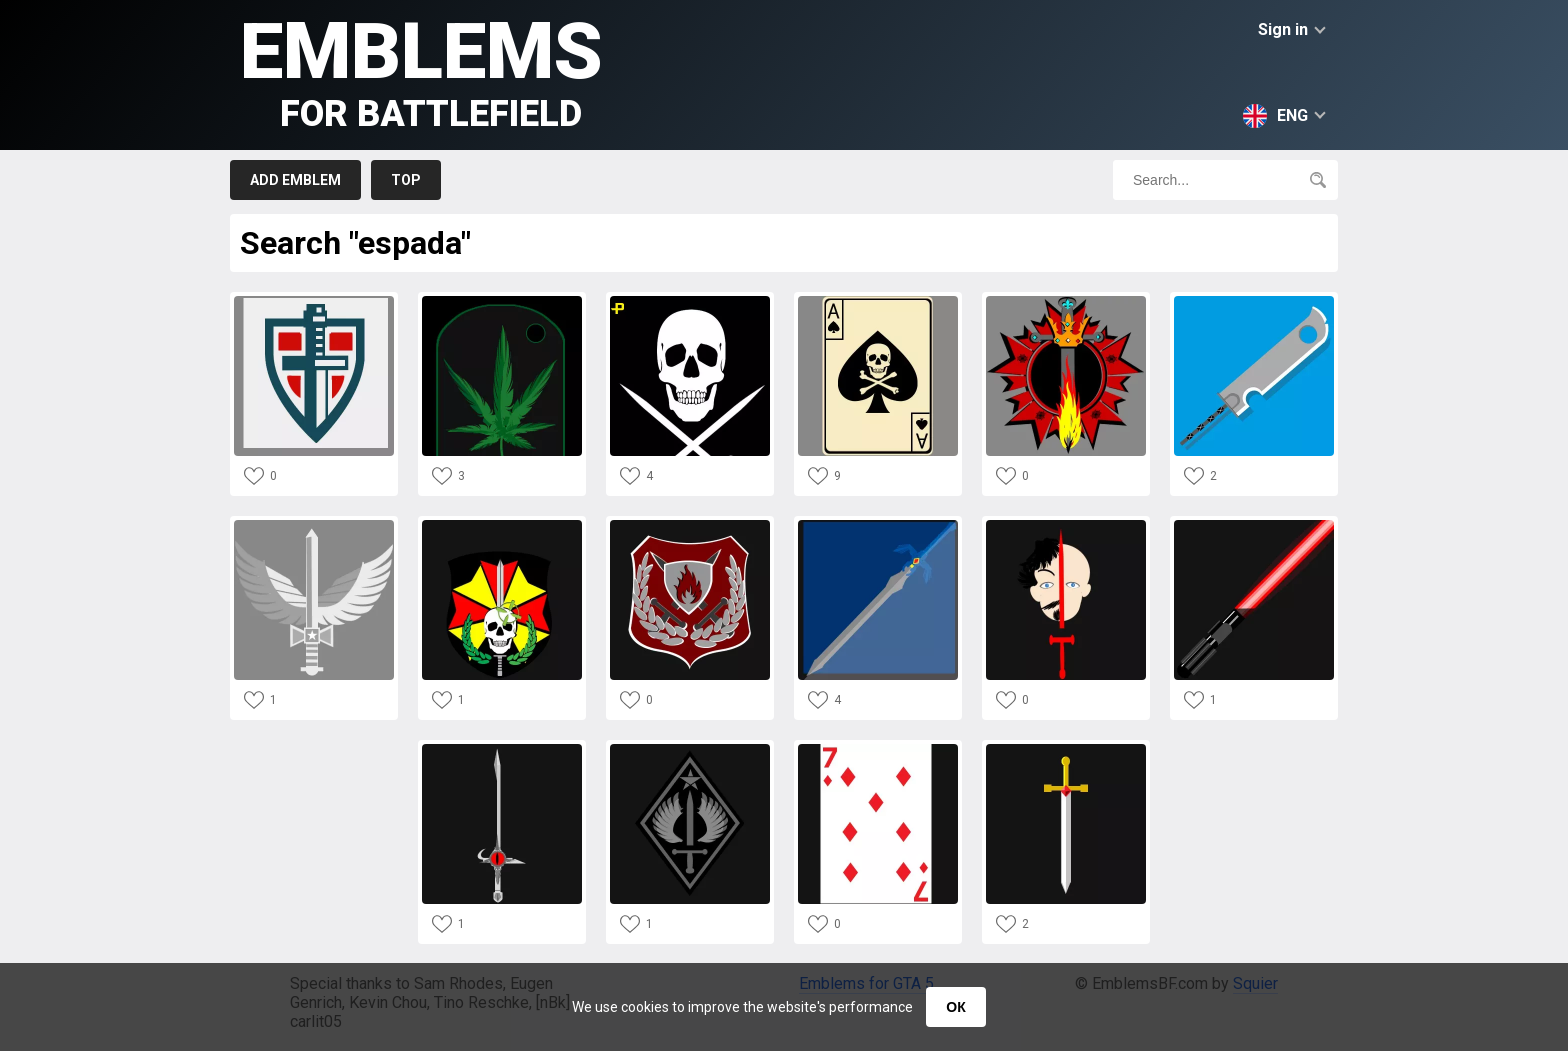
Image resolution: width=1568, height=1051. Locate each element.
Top (406, 180)
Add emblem (295, 180)
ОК (955, 1007)
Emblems (421, 70)
